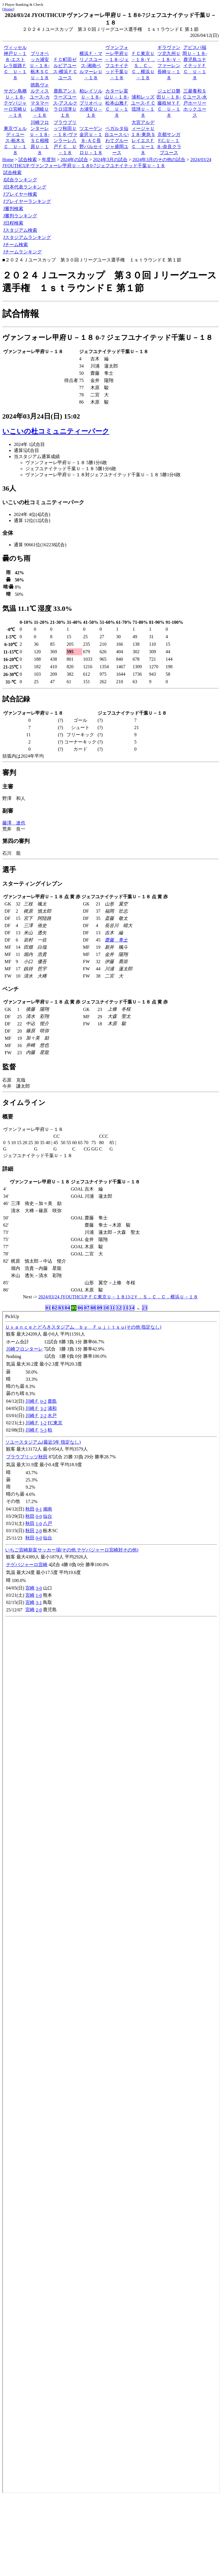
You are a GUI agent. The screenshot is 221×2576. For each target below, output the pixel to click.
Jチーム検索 (15, 244)
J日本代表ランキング (24, 186)
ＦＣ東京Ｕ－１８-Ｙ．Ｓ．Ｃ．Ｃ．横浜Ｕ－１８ (143, 65)
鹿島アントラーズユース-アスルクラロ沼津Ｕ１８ (65, 103)
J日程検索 (13, 223)
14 (131, 1307)
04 (67, 1307)
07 (86, 1307)
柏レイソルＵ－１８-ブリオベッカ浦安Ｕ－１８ (90, 103)
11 (112, 1307)
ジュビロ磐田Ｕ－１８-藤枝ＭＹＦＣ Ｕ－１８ (169, 103)
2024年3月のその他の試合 (158, 159)
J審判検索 (13, 208)
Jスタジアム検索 (20, 230)
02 (54, 1307)
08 (93, 1307)
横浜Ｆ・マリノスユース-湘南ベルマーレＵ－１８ (90, 65)
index (111, 1902)
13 (125, 1307)
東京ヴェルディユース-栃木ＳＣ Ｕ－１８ (15, 140)
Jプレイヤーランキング (27, 201)
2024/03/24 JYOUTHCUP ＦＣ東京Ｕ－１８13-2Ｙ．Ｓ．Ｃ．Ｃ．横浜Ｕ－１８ (118, 1296)
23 (144, 1307)
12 (119, 1307)
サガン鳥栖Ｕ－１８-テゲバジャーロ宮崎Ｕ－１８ (15, 103)
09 (99, 1307)
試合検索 (27, 159)
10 (106, 1307)
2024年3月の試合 (110, 159)
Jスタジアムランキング (27, 237)
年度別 (49, 159)
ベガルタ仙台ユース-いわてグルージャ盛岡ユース (116, 140)
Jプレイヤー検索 (20, 194)
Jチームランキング (22, 251)
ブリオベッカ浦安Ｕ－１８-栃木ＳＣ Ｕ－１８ (42, 65)
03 (61, 1307)
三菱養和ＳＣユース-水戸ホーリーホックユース (194, 103)
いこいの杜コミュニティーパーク (55, 431)
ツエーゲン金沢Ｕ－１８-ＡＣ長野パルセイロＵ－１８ (90, 140)
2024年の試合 (74, 159)
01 (48, 1307)
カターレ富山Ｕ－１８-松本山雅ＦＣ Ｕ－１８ (116, 103)
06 (80, 1307)
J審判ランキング (20, 215)
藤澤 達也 (13, 822)
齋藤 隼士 (116, 939)
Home (8, 9)
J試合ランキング (20, 179)
